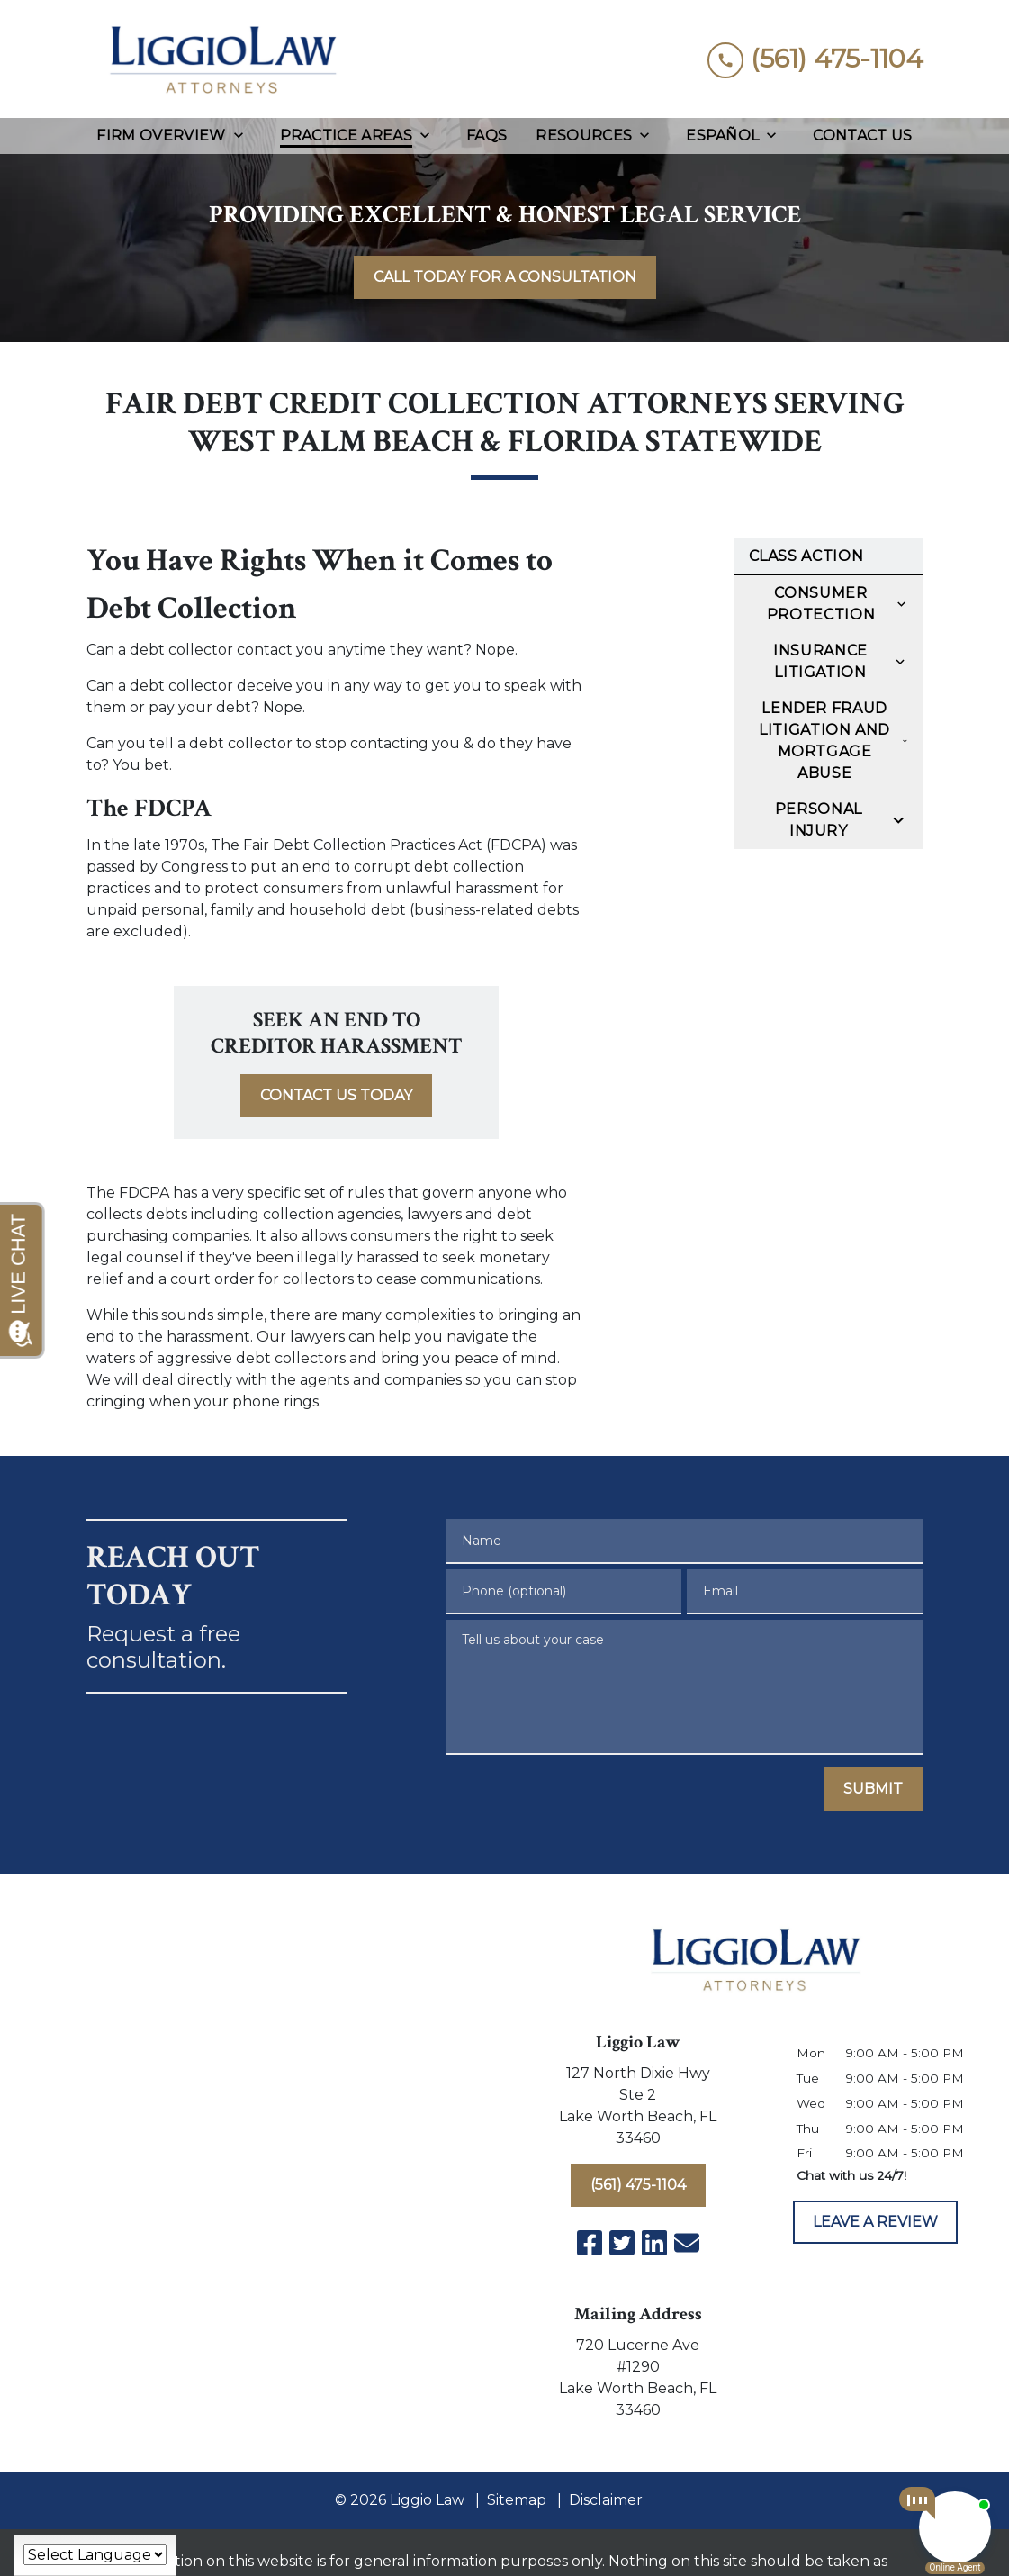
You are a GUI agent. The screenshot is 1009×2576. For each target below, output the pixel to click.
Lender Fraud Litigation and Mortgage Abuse (824, 741)
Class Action (806, 556)
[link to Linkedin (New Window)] (654, 2242)
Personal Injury (818, 819)
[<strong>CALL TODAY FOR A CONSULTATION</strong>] (505, 277)
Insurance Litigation (820, 661)
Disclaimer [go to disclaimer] (606, 2499)
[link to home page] (221, 59)
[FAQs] (486, 136)
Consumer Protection (821, 603)
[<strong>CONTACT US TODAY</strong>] (336, 1095)
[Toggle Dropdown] (244, 136)
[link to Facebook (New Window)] (589, 2242)
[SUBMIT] (873, 1789)
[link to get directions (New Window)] (638, 2109)
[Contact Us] (862, 136)
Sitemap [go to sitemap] (516, 2499)
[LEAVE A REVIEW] (875, 2222)
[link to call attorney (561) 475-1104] (815, 59)
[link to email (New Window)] (686, 2242)
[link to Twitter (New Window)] (622, 2242)
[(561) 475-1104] (638, 2185)
